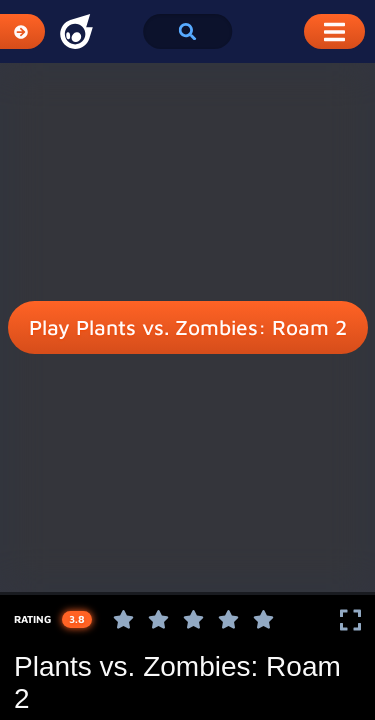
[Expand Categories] (22, 31)
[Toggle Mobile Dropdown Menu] (334, 31)
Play (188, 328)
